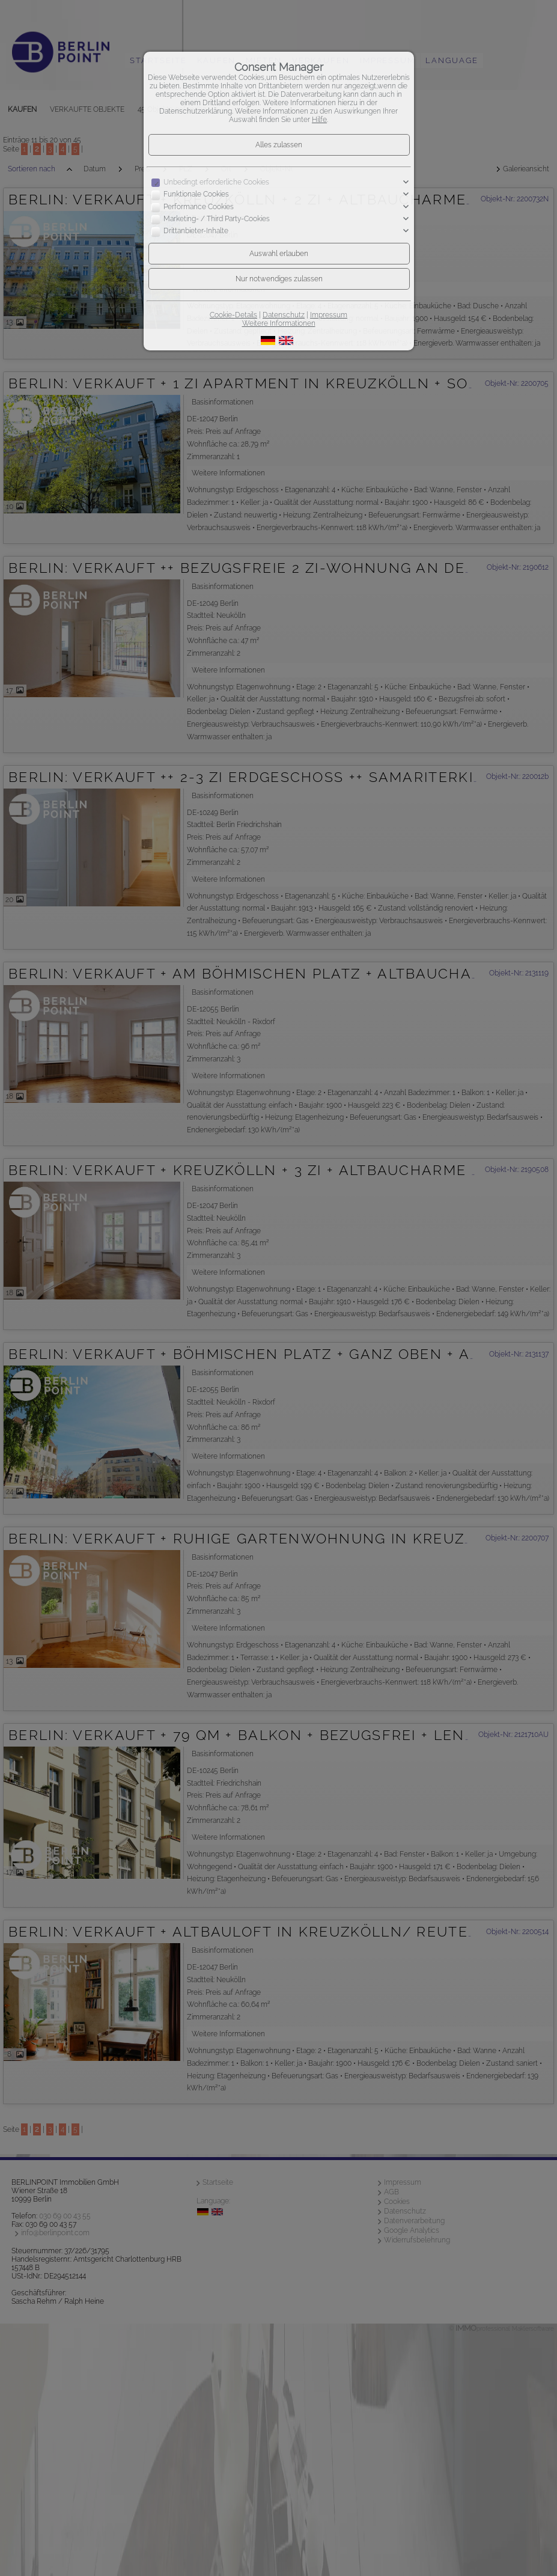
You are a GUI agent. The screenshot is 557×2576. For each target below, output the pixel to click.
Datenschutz (284, 315)
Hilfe (319, 119)
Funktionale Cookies (196, 194)
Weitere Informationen (278, 323)
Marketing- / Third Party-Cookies (216, 219)
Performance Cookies (198, 207)
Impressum (328, 315)
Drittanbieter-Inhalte (195, 231)
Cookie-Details (233, 315)
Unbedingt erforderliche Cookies (216, 182)
